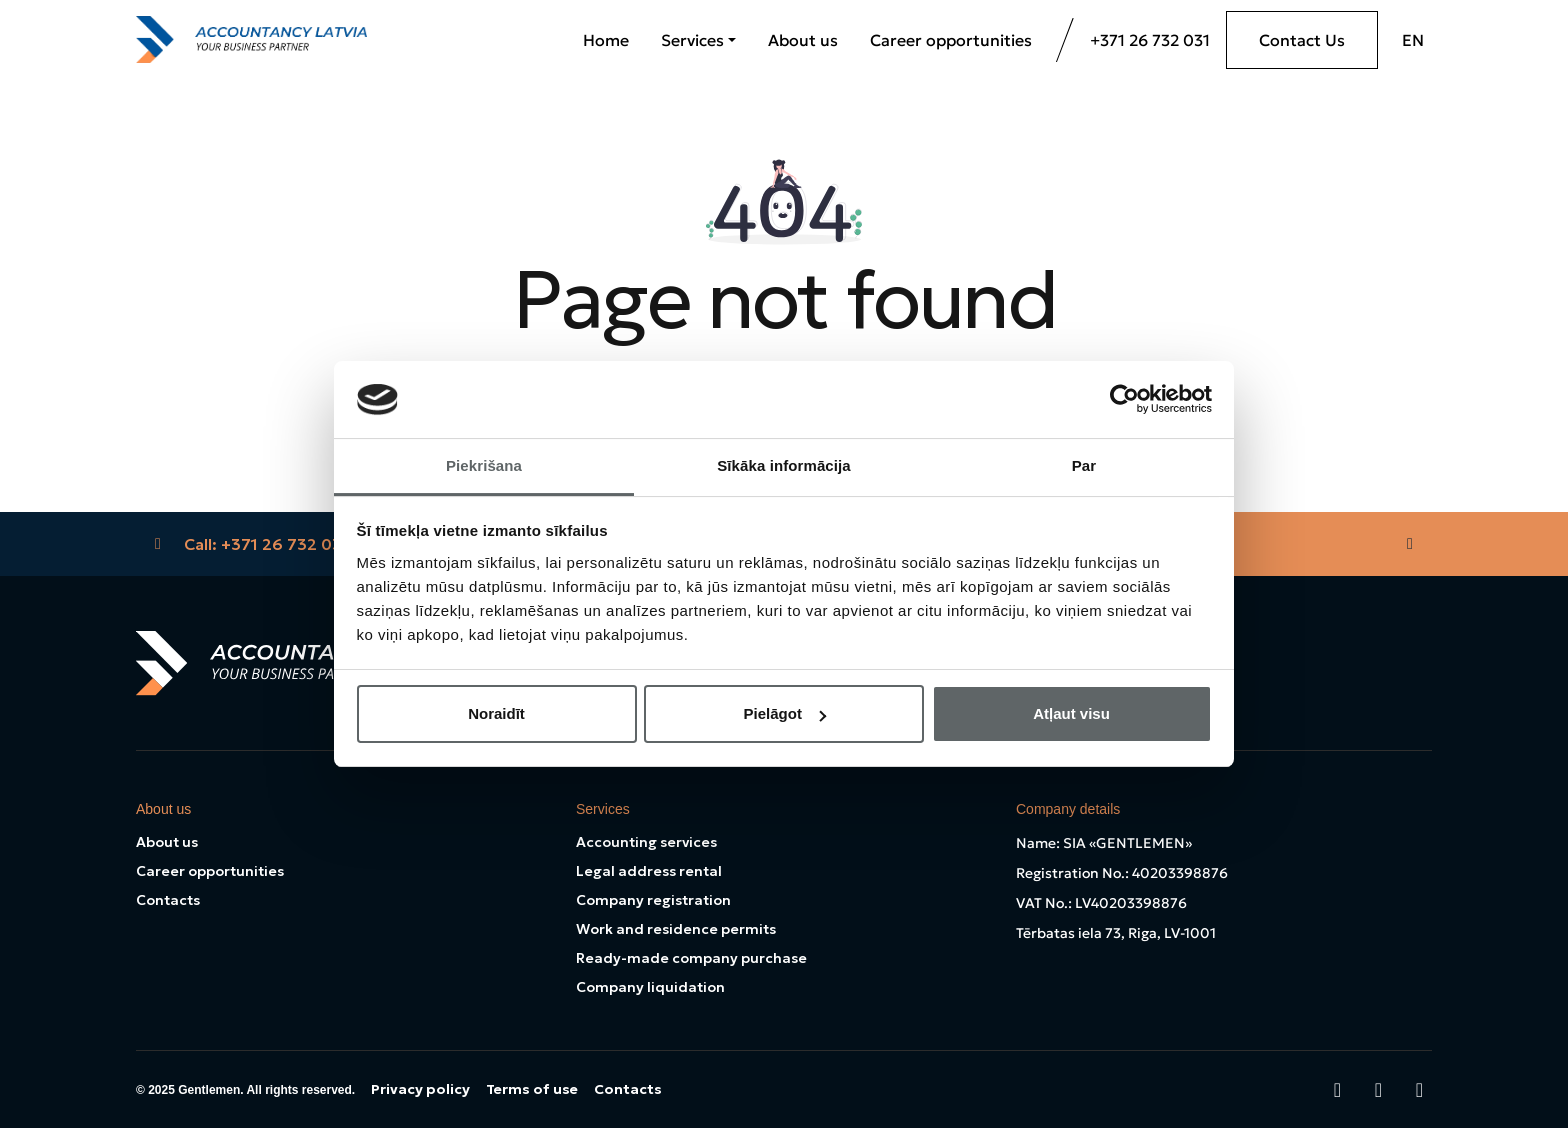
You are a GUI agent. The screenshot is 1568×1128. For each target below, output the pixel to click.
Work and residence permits (676, 929)
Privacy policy (420, 1089)
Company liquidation (650, 987)
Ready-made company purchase (691, 958)
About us (803, 40)
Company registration (653, 900)
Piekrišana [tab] (484, 465)
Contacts (168, 900)
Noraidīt (496, 713)
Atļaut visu (1071, 713)
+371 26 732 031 (1150, 40)
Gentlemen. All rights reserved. (266, 1090)
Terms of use (532, 1089)
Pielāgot (785, 713)
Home (606, 40)
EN (1413, 40)
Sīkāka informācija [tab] (784, 465)
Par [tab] (1084, 465)
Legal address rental (649, 871)
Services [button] (692, 40)
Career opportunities (951, 40)
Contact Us (1302, 40)
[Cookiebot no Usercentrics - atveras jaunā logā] (1124, 399)
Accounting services (646, 842)
